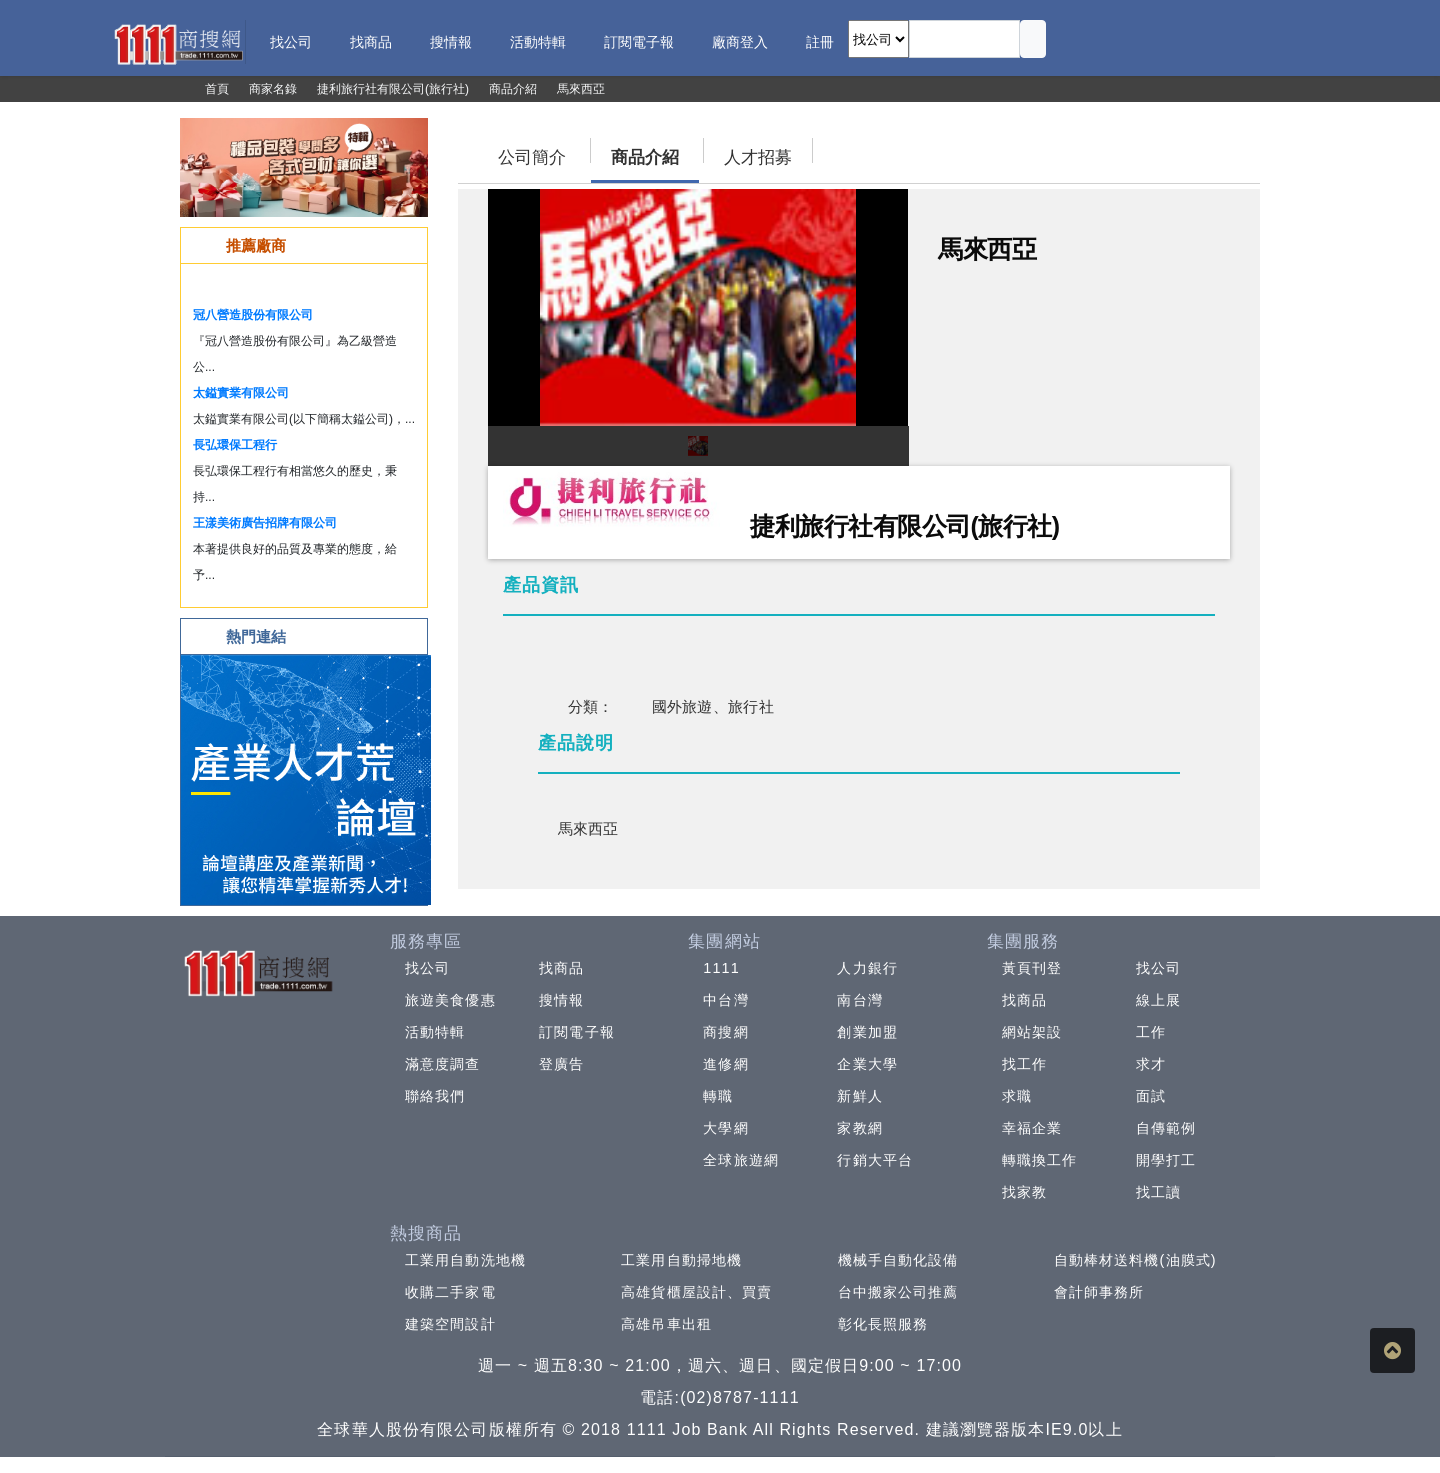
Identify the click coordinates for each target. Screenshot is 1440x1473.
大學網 (725, 1128)
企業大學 (867, 1064)
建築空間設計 (450, 1324)
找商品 (561, 968)
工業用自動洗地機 (465, 1260)
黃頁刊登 (1032, 968)
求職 (1017, 1096)
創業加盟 (867, 1032)
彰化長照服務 (883, 1324)
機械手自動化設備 (898, 1260)
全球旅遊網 (741, 1160)
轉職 (718, 1096)
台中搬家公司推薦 (898, 1292)
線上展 (1158, 1000)
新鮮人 (859, 1096)
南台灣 (859, 1000)
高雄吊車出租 (666, 1324)
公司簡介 (532, 157)
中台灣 (725, 1000)
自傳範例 (1166, 1128)
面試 (1151, 1096)
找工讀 (1158, 1192)
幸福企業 (1032, 1128)
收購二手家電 (450, 1292)
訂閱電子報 (577, 1032)
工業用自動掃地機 (681, 1260)
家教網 (859, 1128)
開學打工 (1166, 1160)
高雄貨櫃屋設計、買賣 (696, 1292)
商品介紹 (645, 157)
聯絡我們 (435, 1096)
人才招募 (758, 157)
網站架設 (1032, 1032)
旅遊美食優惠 (450, 1000)
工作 (1151, 1032)
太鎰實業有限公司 (241, 393)
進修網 (725, 1064)
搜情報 (561, 1000)
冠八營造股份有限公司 (253, 315)
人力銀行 (867, 968)
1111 (721, 968)
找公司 (427, 968)
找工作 (1024, 1064)
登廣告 (561, 1064)
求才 (1151, 1064)
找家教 (1024, 1192)
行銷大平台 (875, 1160)
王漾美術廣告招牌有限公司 (265, 523)
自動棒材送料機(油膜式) (1135, 1260)
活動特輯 (435, 1032)
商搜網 (725, 1032)
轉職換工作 (1040, 1160)
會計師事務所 (1099, 1292)
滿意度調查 (443, 1064)
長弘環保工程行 (235, 445)
